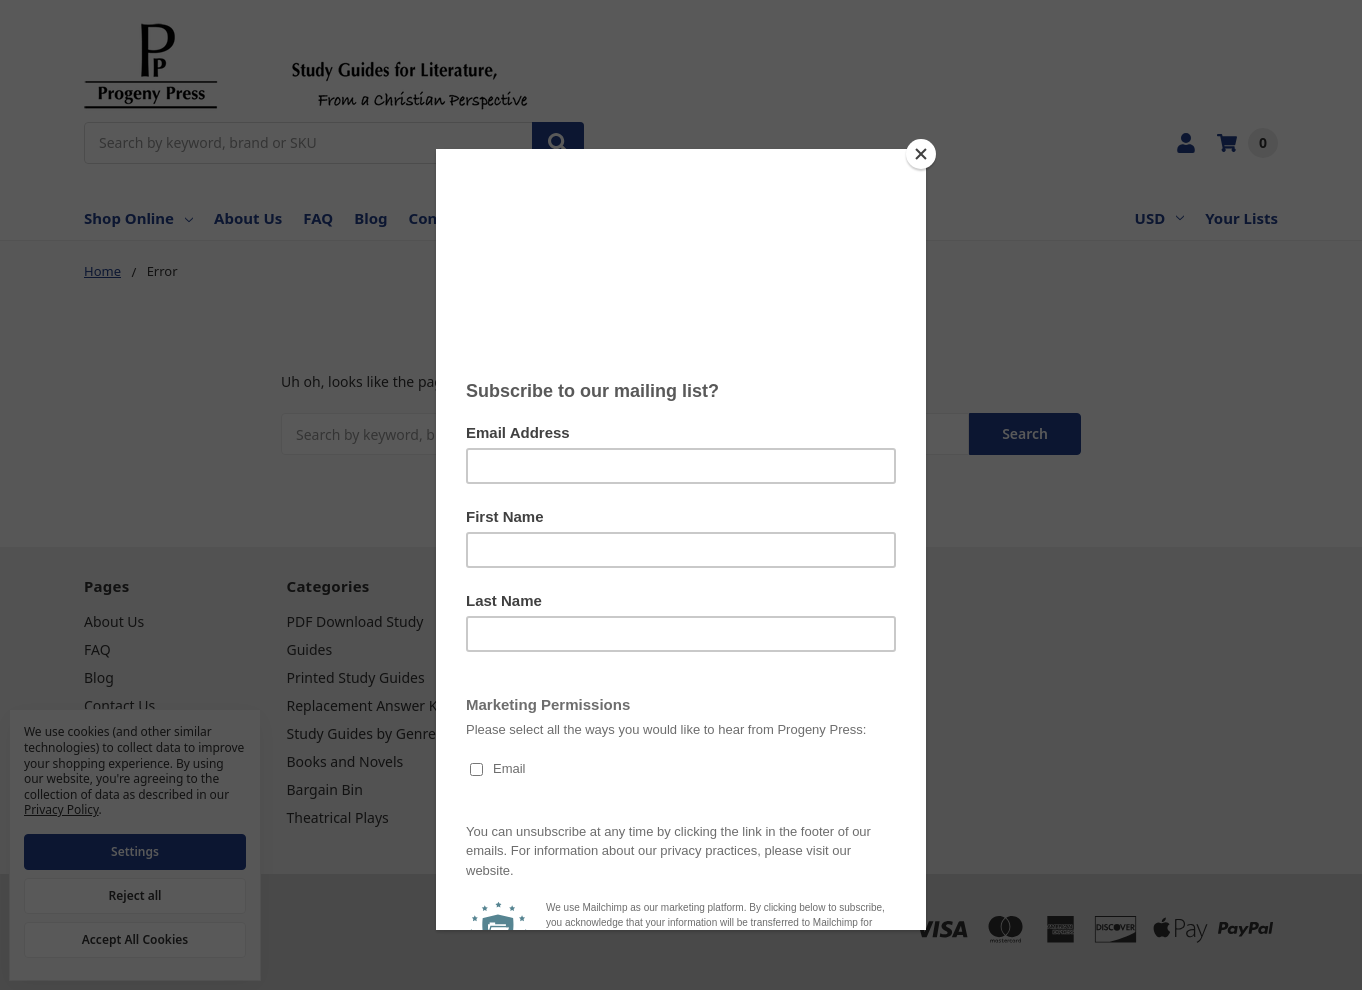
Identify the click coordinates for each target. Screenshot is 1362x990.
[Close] (921, 154)
